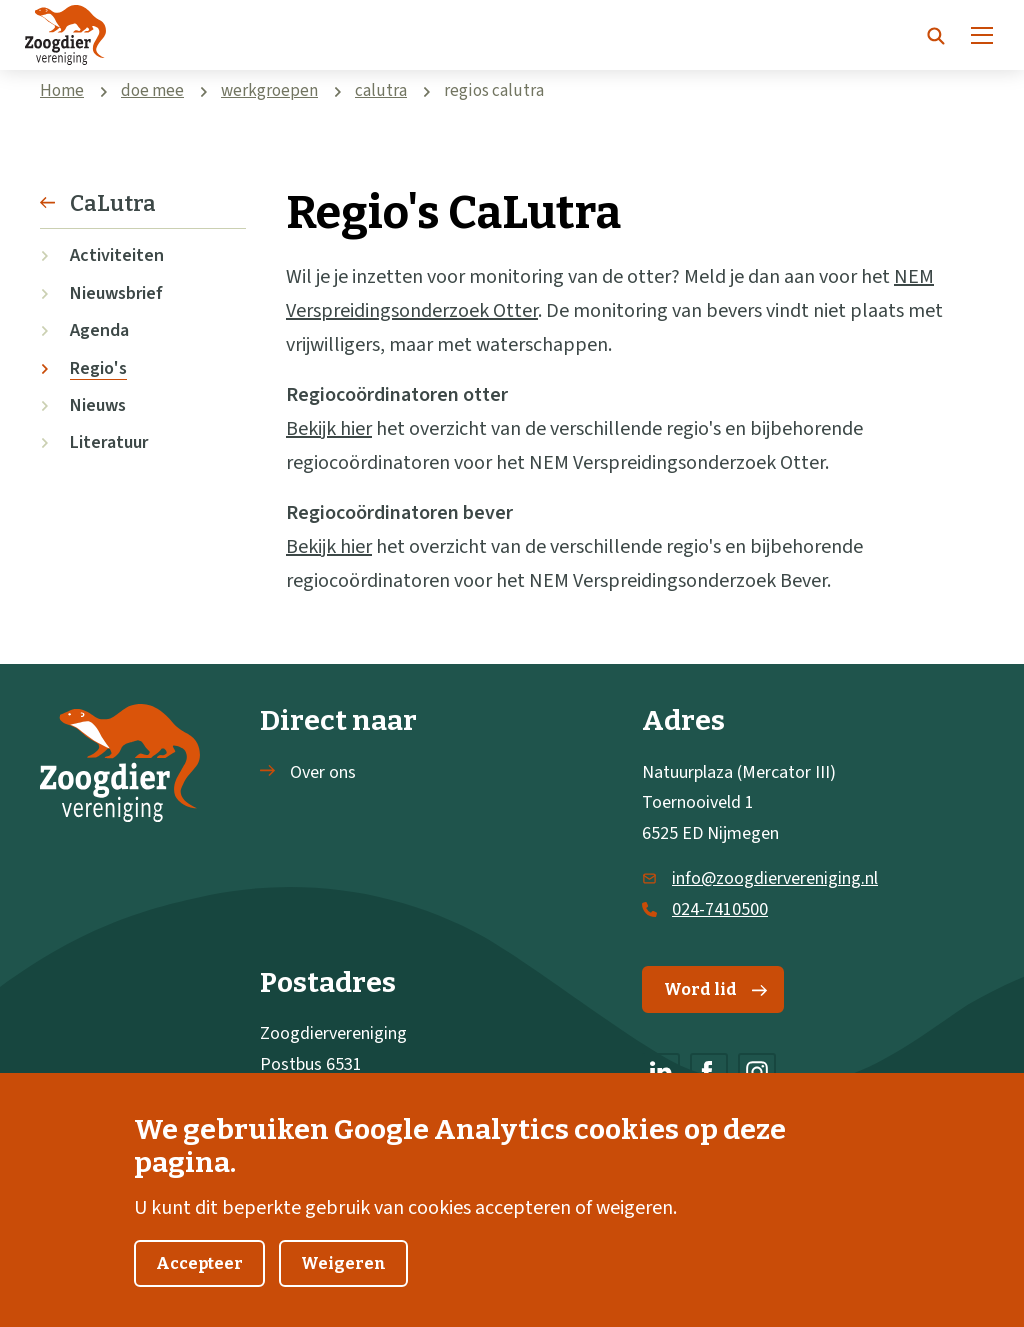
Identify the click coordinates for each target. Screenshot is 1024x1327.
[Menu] (982, 35)
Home (62, 91)
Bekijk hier (329, 429)
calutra (381, 91)
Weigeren (343, 1278)
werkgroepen (269, 91)
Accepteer (199, 1278)
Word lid (715, 989)
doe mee (152, 91)
